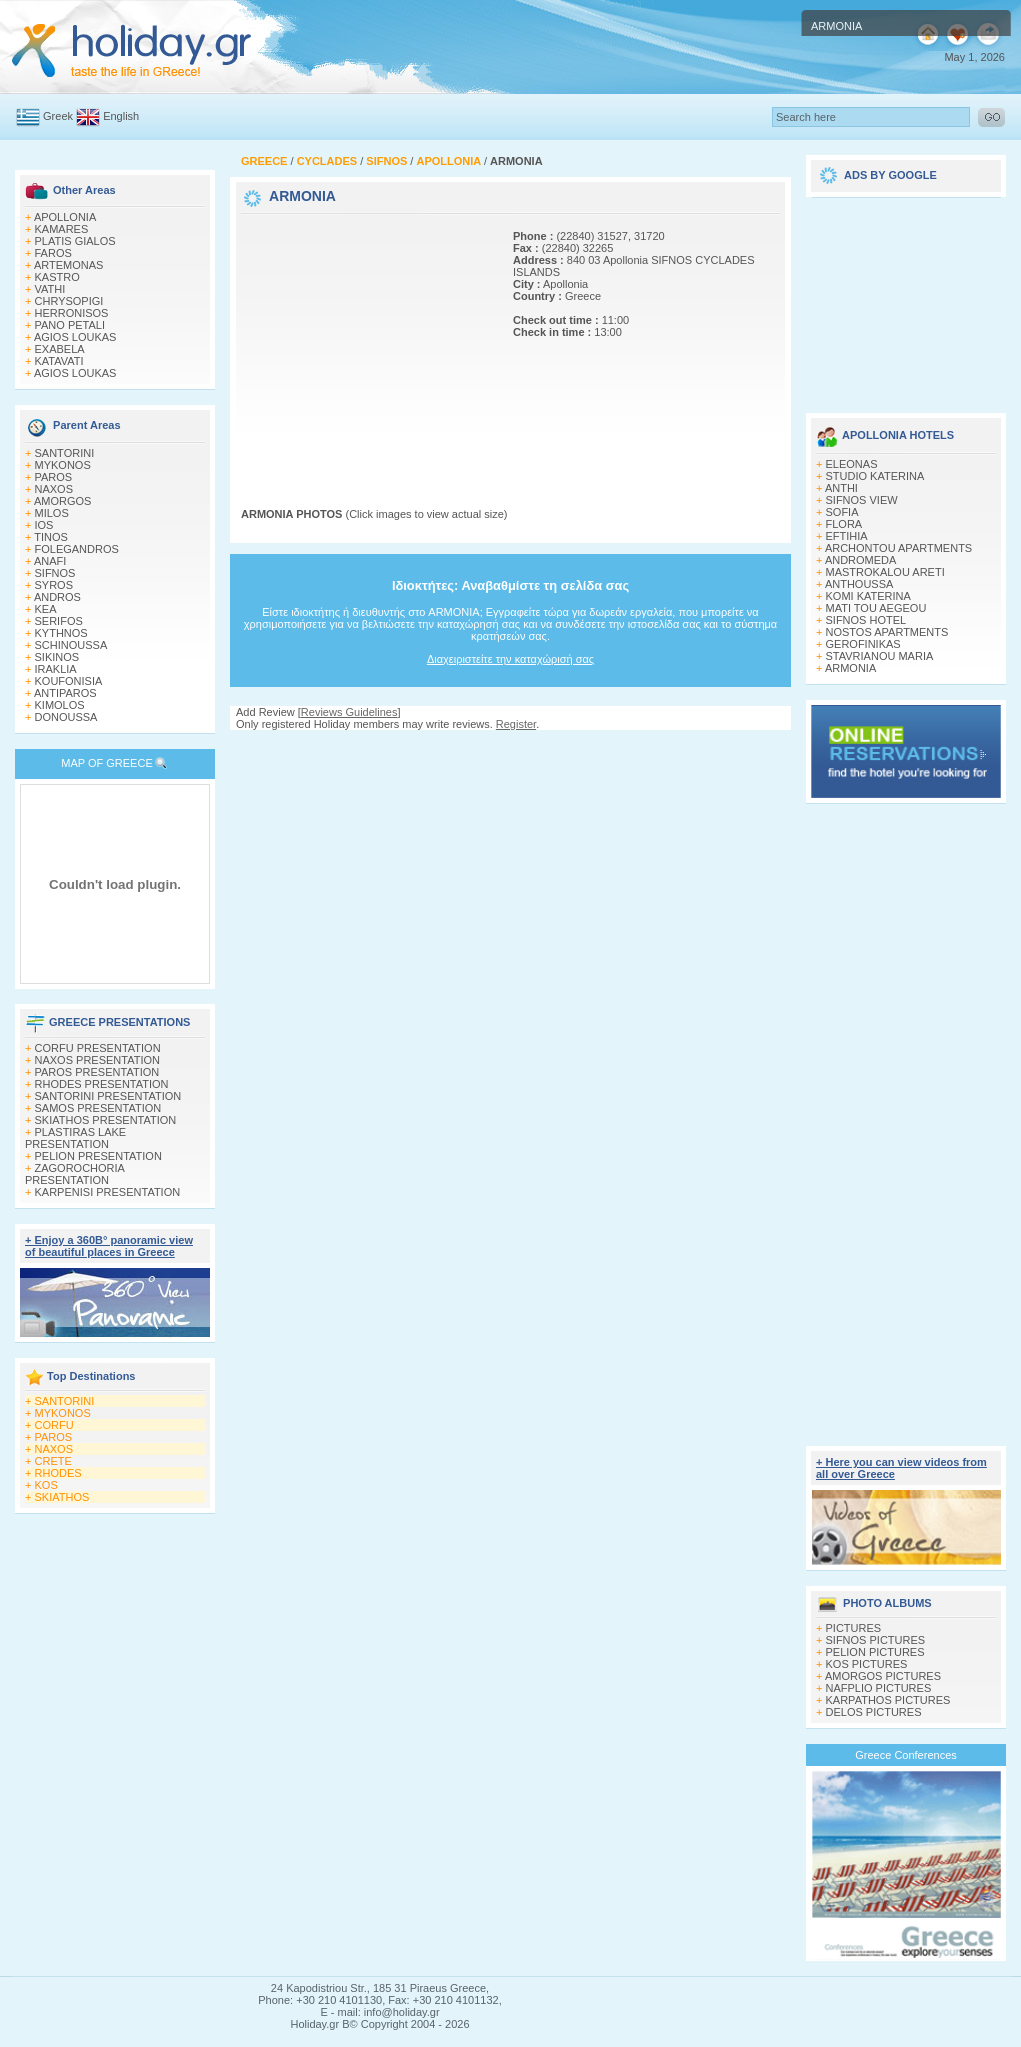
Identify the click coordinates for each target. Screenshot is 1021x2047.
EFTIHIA (847, 536)
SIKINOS (57, 657)
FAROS (53, 253)
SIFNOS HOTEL (866, 620)
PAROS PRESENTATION (97, 1072)
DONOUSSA (66, 717)
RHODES (58, 1473)
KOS (46, 1485)
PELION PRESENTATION (98, 1156)
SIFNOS (55, 573)
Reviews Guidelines (349, 712)
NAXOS (54, 489)
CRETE (53, 1461)
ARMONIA (850, 668)
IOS (44, 525)
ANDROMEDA (861, 560)
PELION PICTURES (875, 1652)
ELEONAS (852, 464)
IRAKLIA (56, 669)
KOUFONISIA (69, 681)
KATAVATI (59, 361)
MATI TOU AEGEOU (876, 608)
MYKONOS (63, 465)
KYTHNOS (61, 633)
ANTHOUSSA (859, 584)
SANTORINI (65, 453)
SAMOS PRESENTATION (98, 1108)
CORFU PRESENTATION (98, 1048)
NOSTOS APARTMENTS (887, 632)
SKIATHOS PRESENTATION (106, 1120)
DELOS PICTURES (874, 1712)
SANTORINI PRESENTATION (108, 1096)
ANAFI (50, 561)
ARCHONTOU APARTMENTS (898, 548)
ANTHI (841, 488)
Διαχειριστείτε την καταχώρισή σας (510, 659)
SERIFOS (59, 621)
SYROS (54, 585)
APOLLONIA (65, 217)
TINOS (51, 537)
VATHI (50, 289)
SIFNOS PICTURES (876, 1640)
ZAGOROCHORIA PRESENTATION (74, 1174)
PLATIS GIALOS (75, 241)
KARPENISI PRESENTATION (108, 1192)
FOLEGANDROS (77, 549)
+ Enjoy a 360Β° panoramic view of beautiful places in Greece (109, 1246)
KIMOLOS (60, 705)
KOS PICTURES (867, 1664)
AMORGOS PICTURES (883, 1676)
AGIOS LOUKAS (75, 337)
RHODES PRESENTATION (102, 1084)
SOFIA (842, 512)
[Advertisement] (366, 343)
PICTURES (854, 1628)
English (121, 116)
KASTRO (57, 277)
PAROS (54, 477)
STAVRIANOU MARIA (880, 656)
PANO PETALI (70, 325)
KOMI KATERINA (868, 596)
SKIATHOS (62, 1497)
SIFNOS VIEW (862, 500)
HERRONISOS (72, 313)
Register (516, 724)
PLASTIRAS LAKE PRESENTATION (75, 1138)
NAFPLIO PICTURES (879, 1688)
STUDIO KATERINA (875, 476)
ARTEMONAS (68, 265)
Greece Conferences (906, 1755)
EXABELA (60, 349)
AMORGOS (62, 501)
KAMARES (62, 229)
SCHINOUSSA (71, 645)
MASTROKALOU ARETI (885, 572)
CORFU (54, 1425)
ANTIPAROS (65, 693)
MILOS (52, 513)
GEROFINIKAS (863, 644)
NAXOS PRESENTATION (98, 1060)
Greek (58, 116)
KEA (46, 609)
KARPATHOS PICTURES (888, 1700)
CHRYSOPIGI (69, 301)
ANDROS (57, 597)
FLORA (844, 524)
